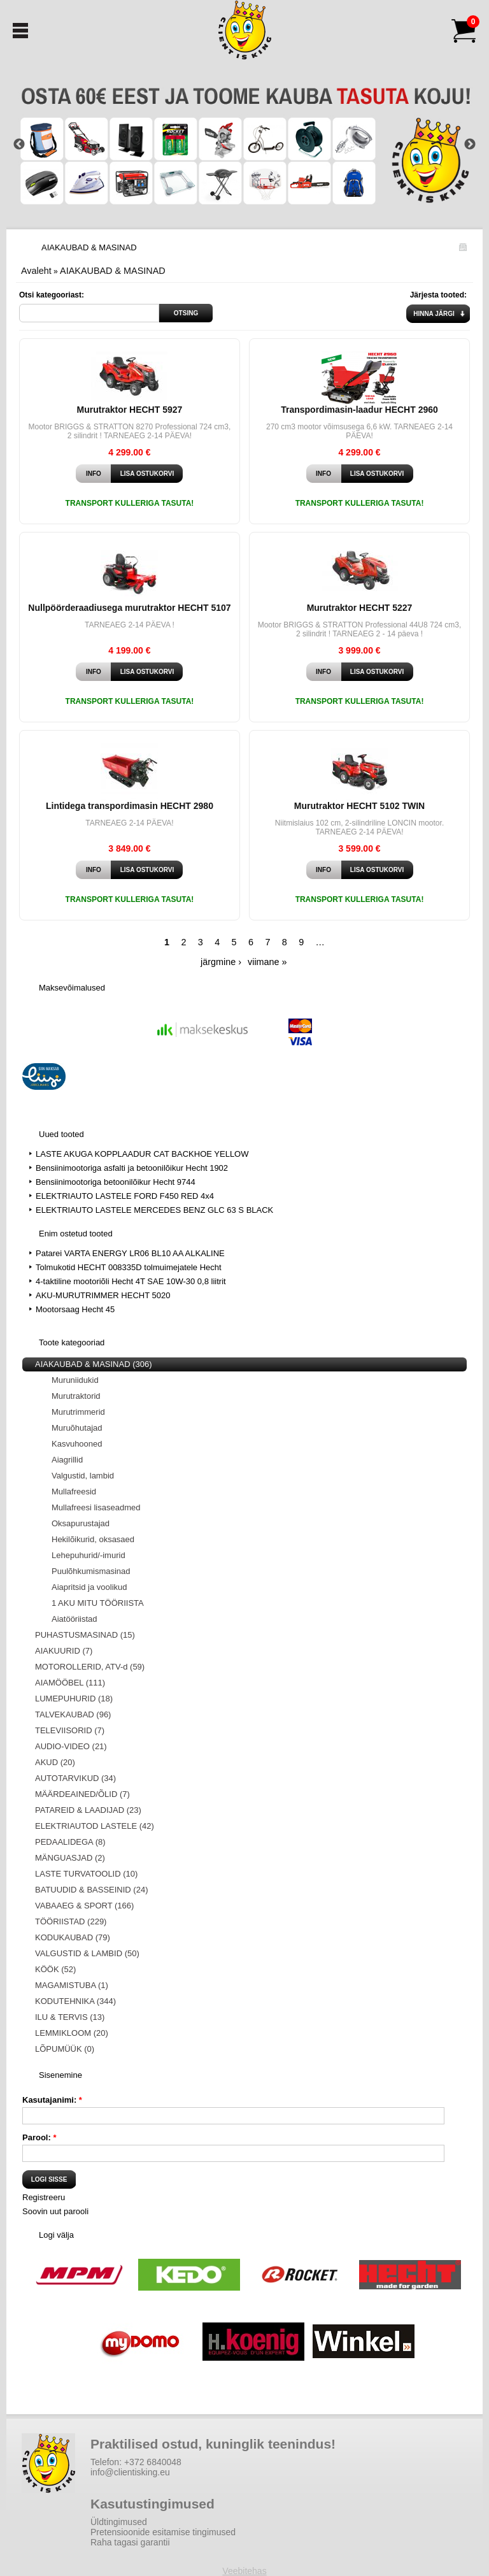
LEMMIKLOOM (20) (71, 2033)
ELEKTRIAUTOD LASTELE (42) (94, 1826)
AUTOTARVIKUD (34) (75, 1778)
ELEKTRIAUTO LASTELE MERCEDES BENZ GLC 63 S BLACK (154, 1210)
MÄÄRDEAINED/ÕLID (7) (82, 1794)
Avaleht (36, 271)
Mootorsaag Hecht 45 (75, 1309)
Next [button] (470, 144)
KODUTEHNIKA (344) (75, 2001)
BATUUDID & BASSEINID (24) (91, 1889)
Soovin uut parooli (55, 2211)
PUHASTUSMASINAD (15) (85, 1635)
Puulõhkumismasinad (91, 1571)
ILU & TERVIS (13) (69, 2017)
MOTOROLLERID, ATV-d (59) (90, 1666)
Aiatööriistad (74, 1619)
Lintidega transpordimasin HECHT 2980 (129, 806)
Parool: (39, 2137)
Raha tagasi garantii (130, 2542)
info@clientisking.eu (130, 2472)
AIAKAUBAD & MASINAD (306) (93, 1364)
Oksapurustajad (81, 1523)
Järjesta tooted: (438, 294)
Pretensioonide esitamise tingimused (163, 2532)
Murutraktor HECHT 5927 (130, 409)
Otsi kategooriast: (51, 294)
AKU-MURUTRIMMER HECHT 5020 (103, 1295)
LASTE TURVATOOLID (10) (86, 1873)
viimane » (267, 962)
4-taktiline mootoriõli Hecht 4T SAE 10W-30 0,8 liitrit (131, 1281)
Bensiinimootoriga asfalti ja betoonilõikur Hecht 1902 (132, 1168)
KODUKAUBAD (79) (72, 1937)
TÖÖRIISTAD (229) (70, 1921)
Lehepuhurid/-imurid (88, 1555)
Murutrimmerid (78, 1412)
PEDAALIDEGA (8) (70, 1842)
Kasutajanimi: (52, 2100)
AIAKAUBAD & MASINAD (113, 271)
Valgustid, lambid (83, 1475)
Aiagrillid (67, 1459)
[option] (244, 144)
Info (93, 473)
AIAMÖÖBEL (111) (70, 1682)
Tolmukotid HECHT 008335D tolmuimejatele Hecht (129, 1267)
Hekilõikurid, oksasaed (93, 1539)
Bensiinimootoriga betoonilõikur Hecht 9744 (115, 1182)
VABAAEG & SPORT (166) (84, 1905)
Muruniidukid (75, 1380)
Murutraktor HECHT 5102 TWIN (359, 806)
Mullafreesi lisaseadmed (96, 1507)
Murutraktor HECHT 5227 (360, 608)
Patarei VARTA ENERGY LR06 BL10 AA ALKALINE (130, 1253)
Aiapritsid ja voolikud (89, 1587)
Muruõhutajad (77, 1428)
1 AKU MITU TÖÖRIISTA (98, 1603)
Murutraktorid (76, 1396)
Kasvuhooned (77, 1444)
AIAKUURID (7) (63, 1651)
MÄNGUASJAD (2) (70, 1858)
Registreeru (43, 2197)
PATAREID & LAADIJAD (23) (88, 1810)
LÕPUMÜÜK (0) (64, 2049)
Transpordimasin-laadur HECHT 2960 (359, 409)
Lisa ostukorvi (147, 473)
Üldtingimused (118, 2522)
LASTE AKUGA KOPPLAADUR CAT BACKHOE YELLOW (142, 1154)
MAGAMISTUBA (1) (71, 1985)
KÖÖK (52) (55, 1969)
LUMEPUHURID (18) (74, 1698)
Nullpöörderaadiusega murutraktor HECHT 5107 (129, 608)
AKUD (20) (55, 1762)
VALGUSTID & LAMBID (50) (87, 1953)
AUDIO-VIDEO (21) (71, 1746)
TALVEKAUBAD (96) (73, 1714)
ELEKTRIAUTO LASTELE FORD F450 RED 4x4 (125, 1196)
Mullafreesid (74, 1491)
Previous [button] (19, 144)
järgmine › (221, 962)
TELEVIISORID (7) (69, 1730)
